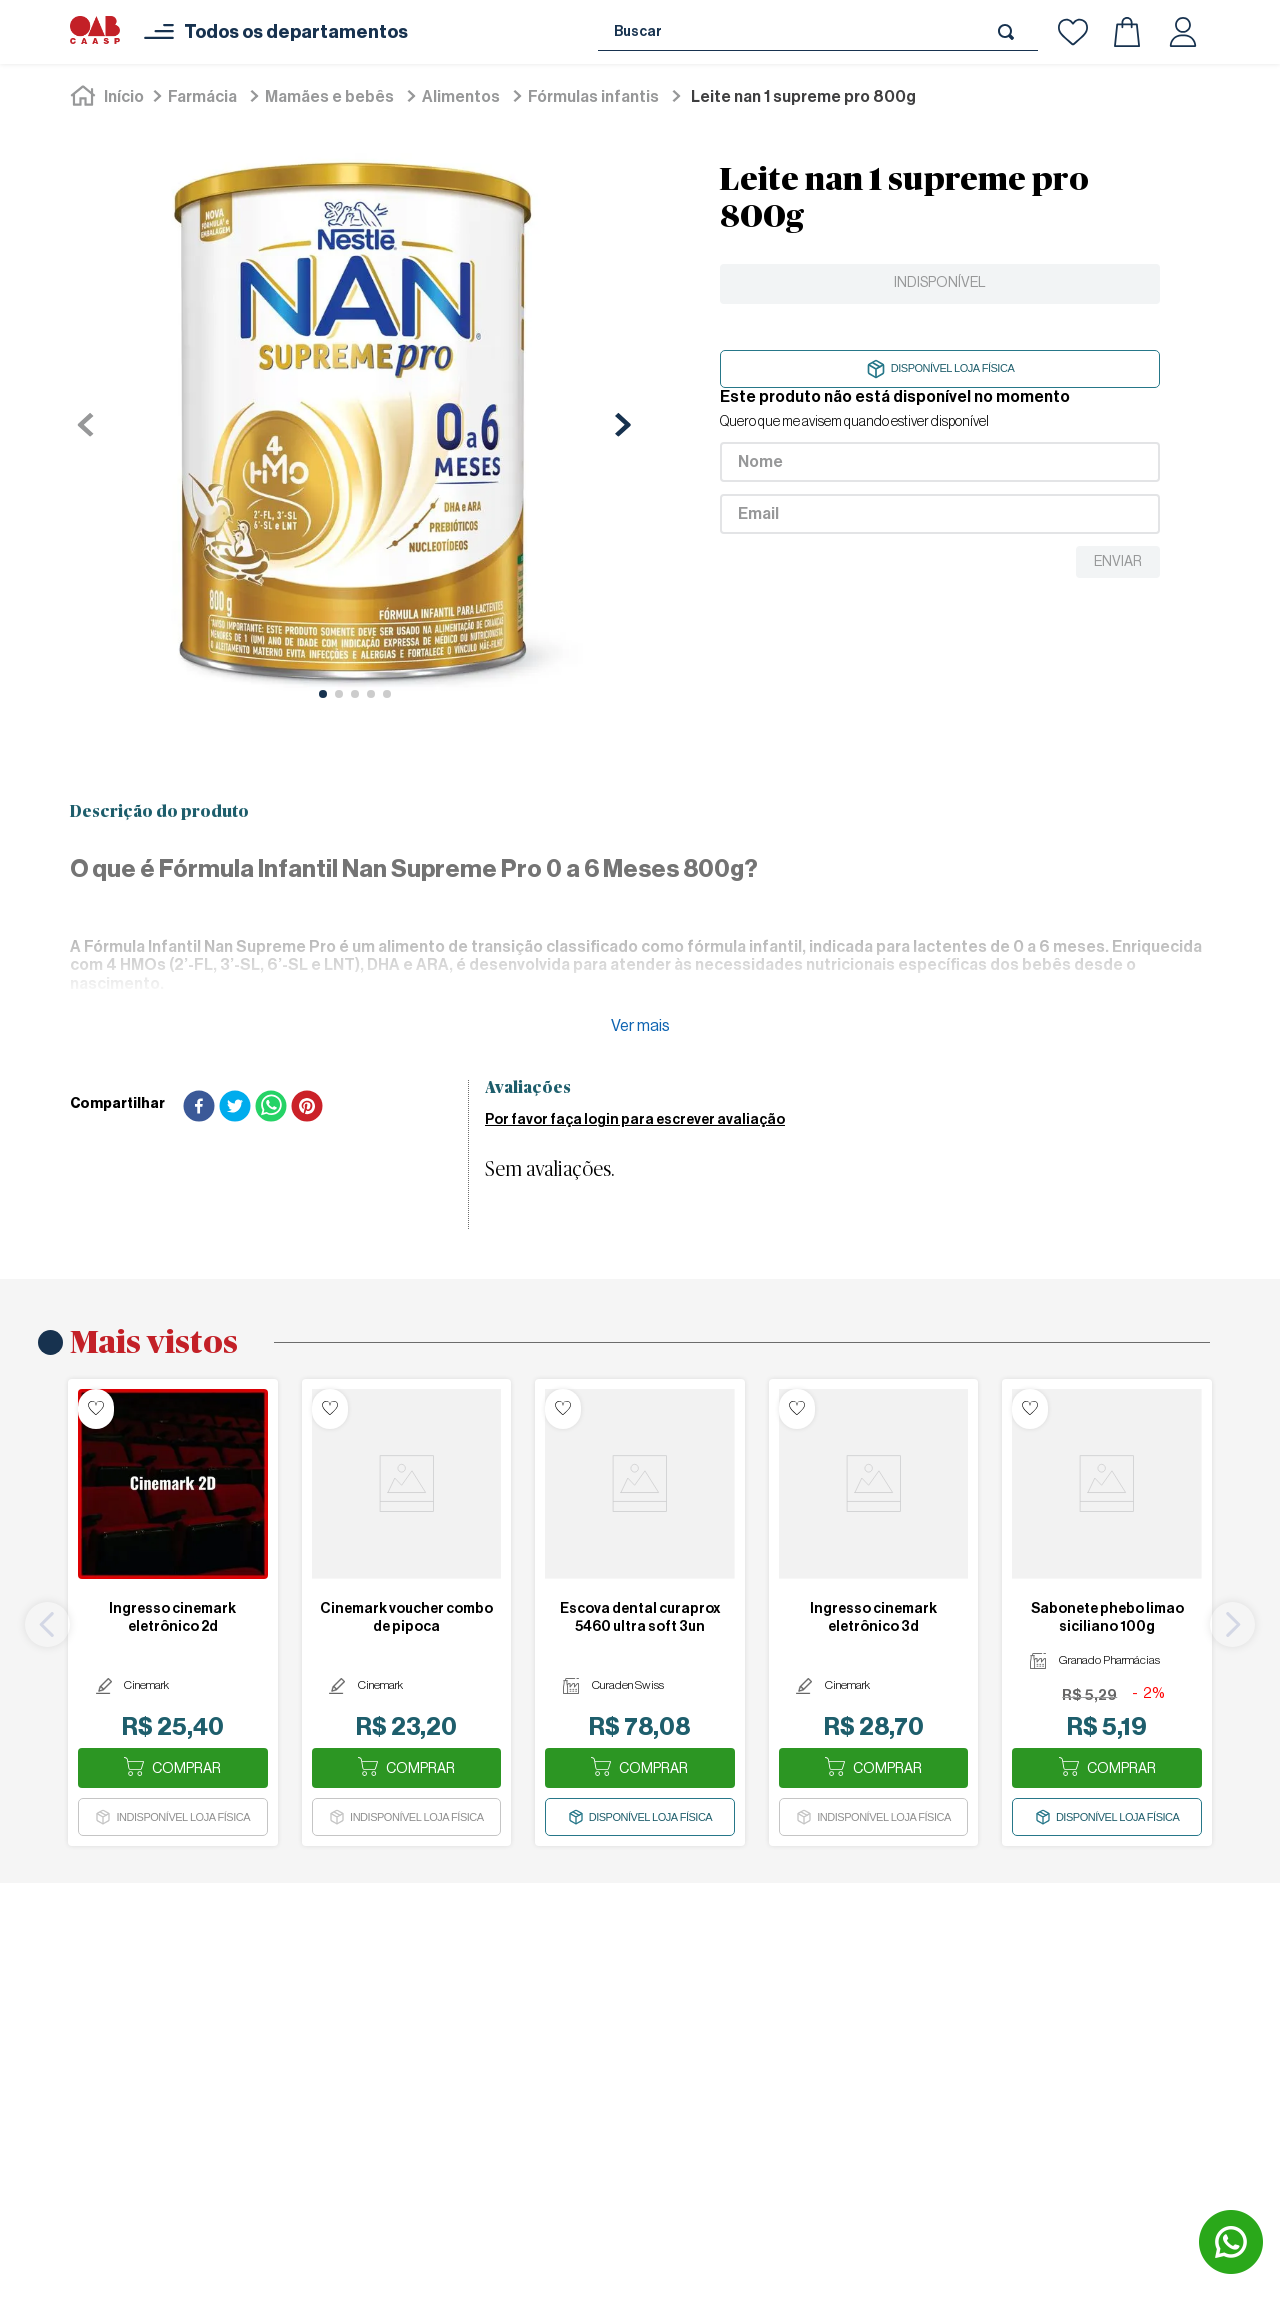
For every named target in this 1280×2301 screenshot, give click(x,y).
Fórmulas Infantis (593, 97)
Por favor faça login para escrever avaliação (635, 1120)
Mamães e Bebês (329, 97)
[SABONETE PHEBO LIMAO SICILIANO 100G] (1107, 1612)
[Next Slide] (1232, 1624)
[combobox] (818, 32)
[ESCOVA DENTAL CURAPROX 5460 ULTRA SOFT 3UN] (640, 1612)
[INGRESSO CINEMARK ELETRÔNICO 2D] (173, 1612)
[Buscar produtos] (1010, 31)
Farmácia (202, 97)
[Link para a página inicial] (109, 97)
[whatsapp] (271, 1108)
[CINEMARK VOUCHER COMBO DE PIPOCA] (407, 1612)
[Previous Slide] (47, 1624)
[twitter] (235, 1108)
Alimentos (461, 97)
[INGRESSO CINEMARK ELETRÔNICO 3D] (874, 1612)
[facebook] (199, 1108)
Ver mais (640, 1026)
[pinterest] (307, 1108)
